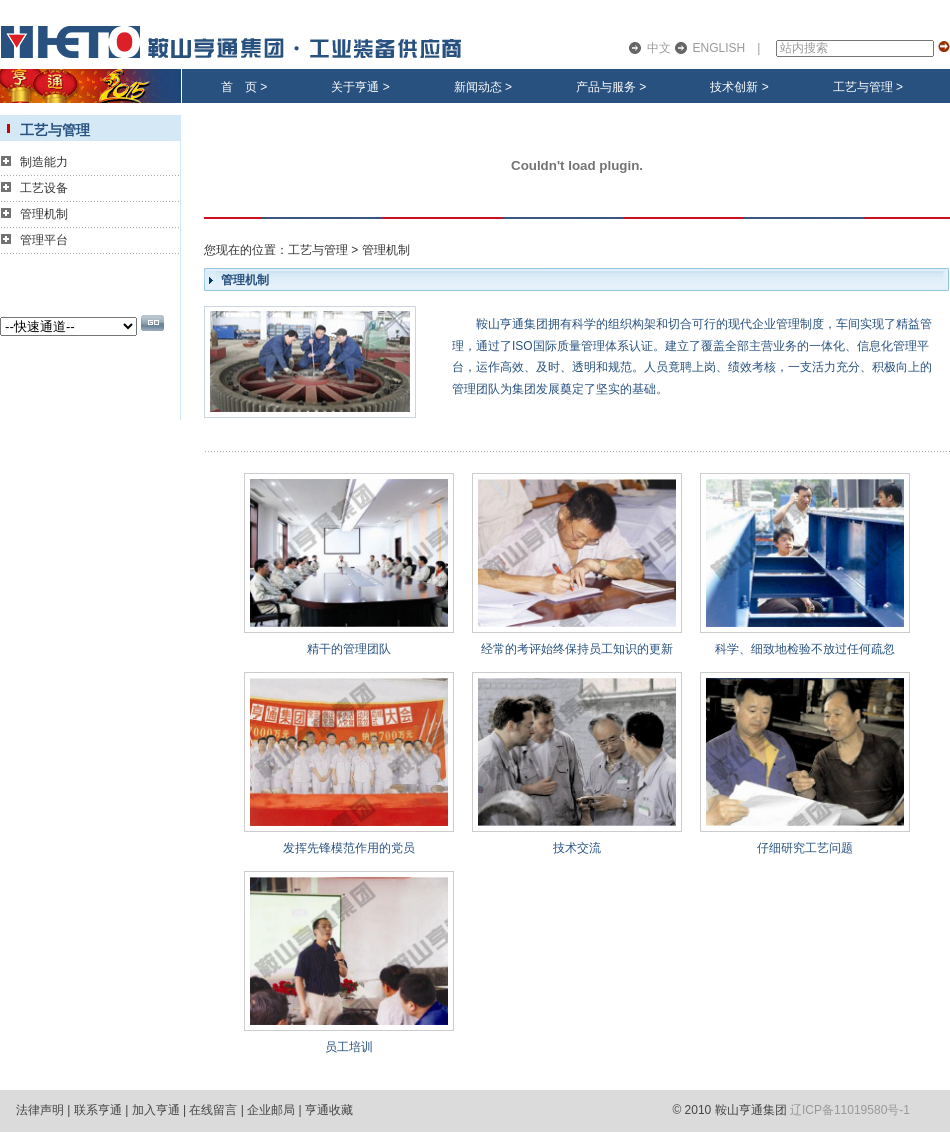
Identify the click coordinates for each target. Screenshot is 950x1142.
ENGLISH (719, 48)
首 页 (239, 87)
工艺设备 (44, 188)
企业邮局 (271, 1110)
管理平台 (44, 240)
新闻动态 (478, 87)
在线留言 (213, 1110)
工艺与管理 (863, 87)
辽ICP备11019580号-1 (850, 1110)
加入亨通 (156, 1110)
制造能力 (44, 162)
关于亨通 (355, 87)
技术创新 (734, 87)
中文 (659, 48)
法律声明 (40, 1110)
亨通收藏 (329, 1110)
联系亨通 (98, 1110)
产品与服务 (606, 87)
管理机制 (44, 214)
